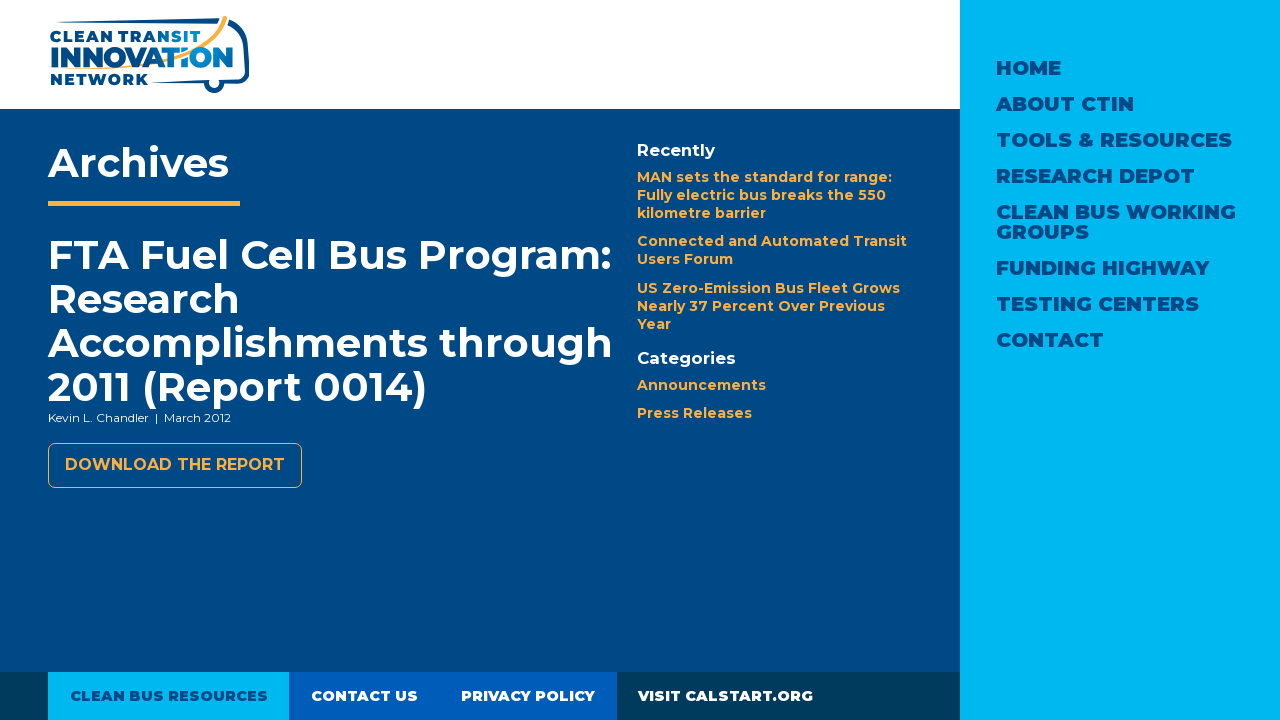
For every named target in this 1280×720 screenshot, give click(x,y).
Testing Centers (1097, 304)
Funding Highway (1102, 268)
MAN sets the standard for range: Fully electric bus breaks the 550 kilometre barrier (764, 195)
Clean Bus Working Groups (1116, 222)
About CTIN (1065, 104)
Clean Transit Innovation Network (148, 54)
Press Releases (694, 413)
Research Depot (1095, 176)
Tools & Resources (1114, 140)
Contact (1050, 340)
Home (1028, 68)
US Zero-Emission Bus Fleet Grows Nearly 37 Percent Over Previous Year (768, 306)
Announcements (701, 385)
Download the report (175, 464)
